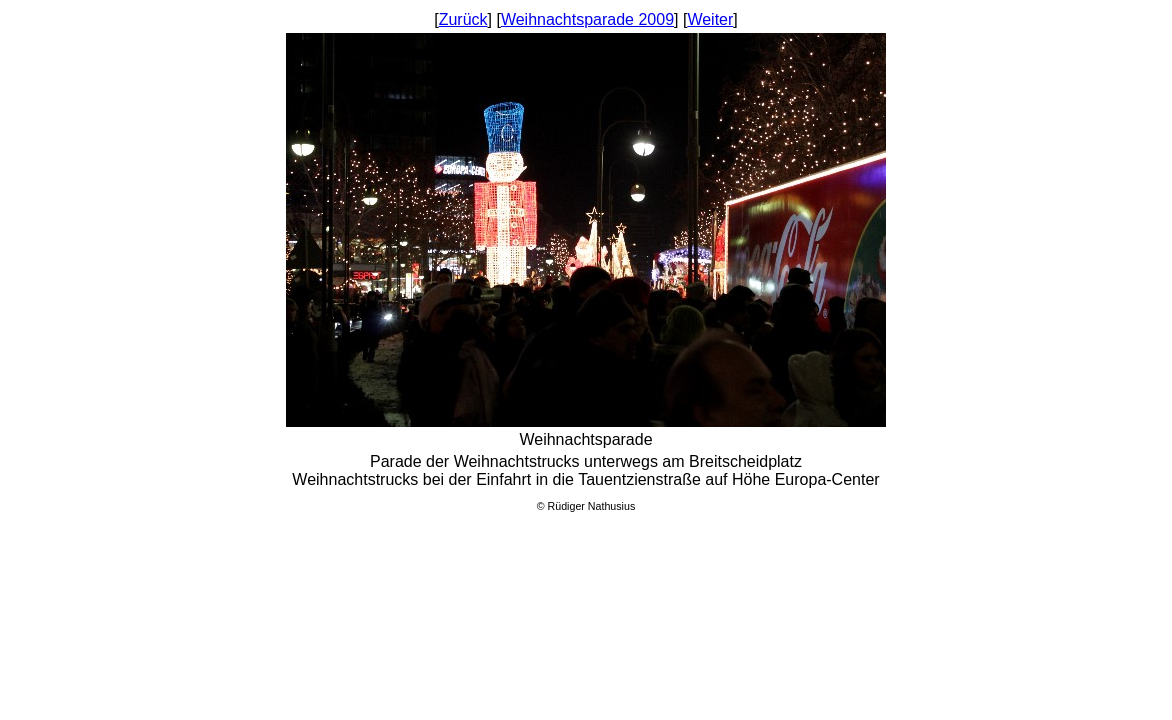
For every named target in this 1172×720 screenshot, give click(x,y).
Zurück (463, 19)
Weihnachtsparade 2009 (587, 19)
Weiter (710, 19)
